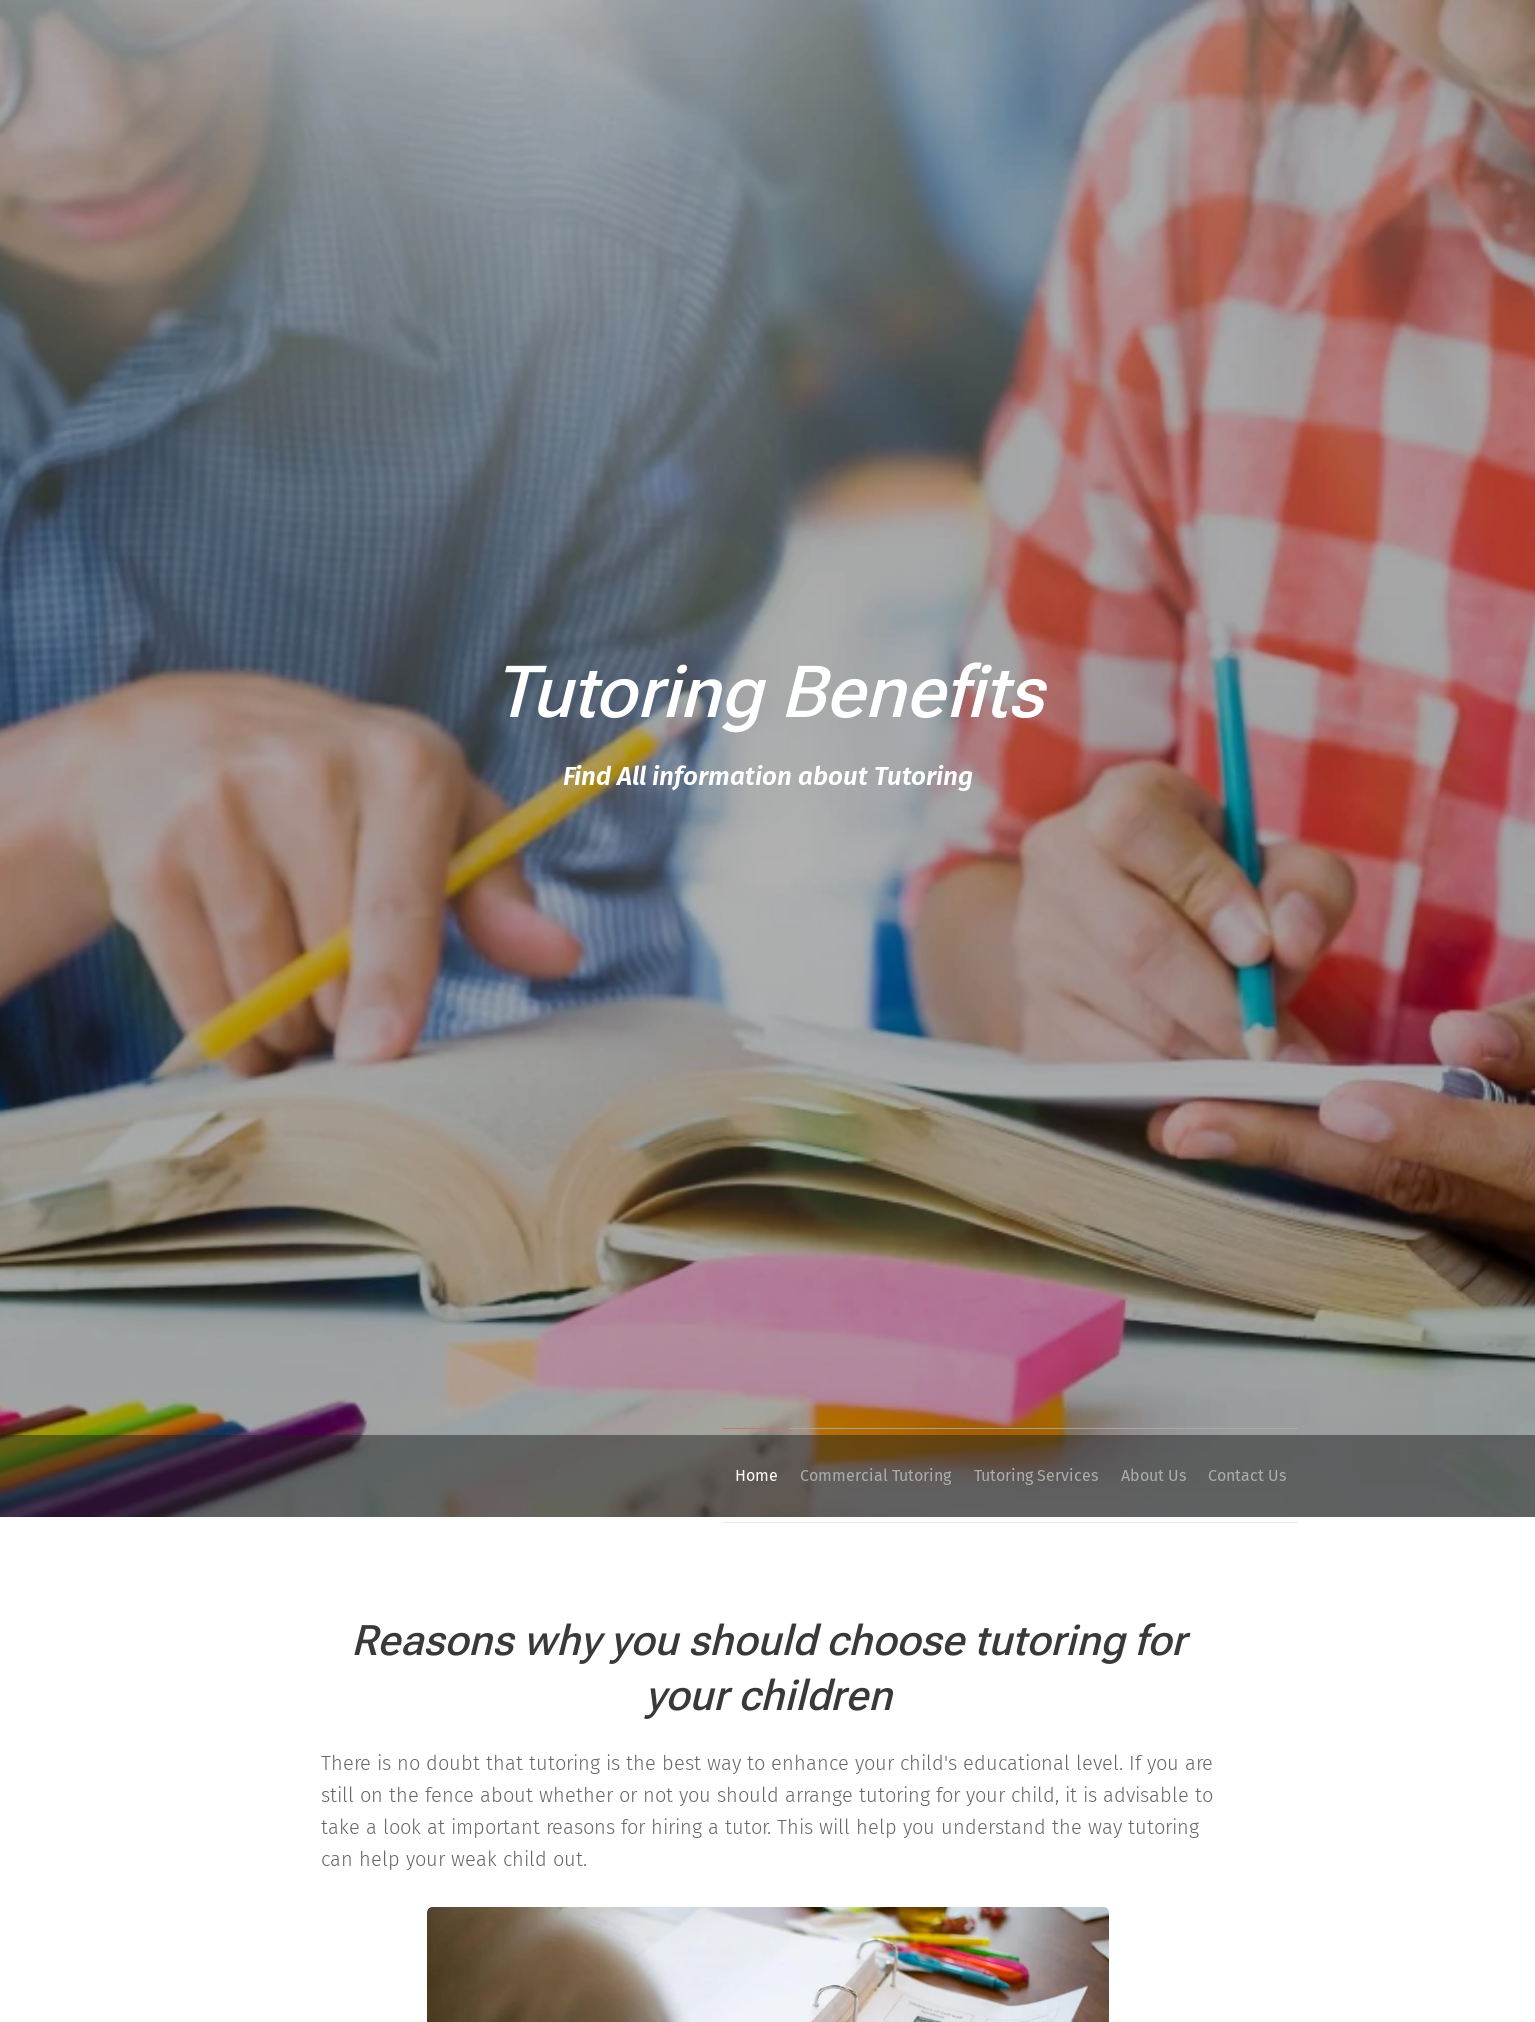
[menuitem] (696, 1476)
